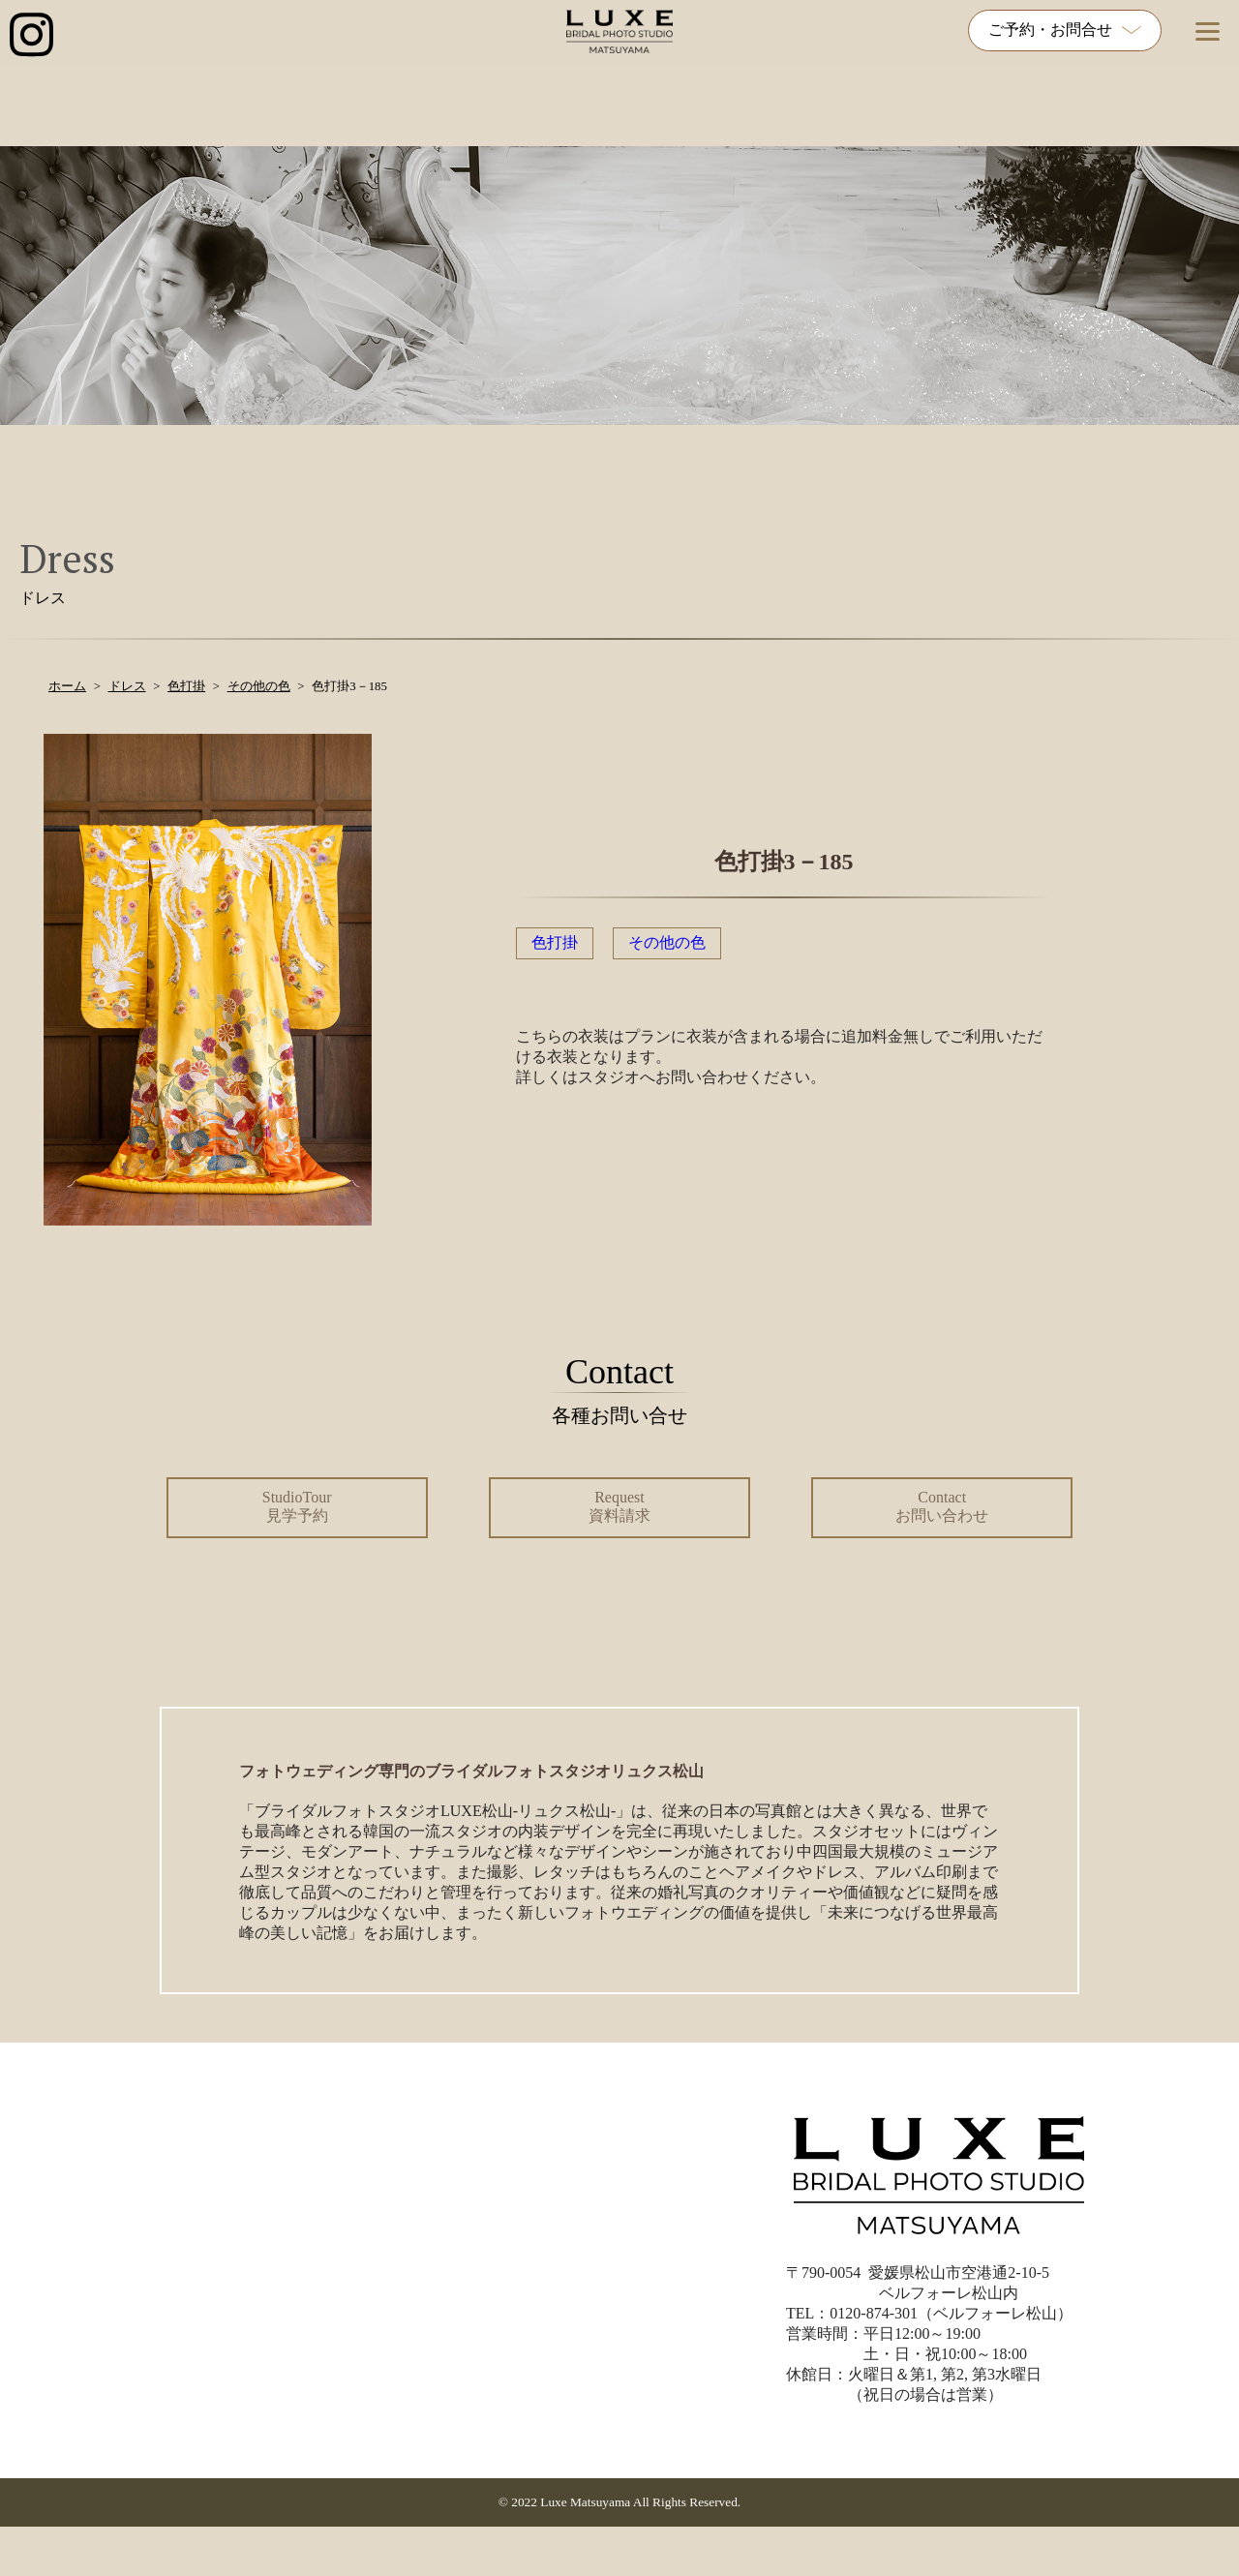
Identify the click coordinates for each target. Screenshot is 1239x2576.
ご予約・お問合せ (1064, 29)
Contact (941, 1506)
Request (619, 1506)
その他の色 (667, 942)
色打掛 (554, 942)
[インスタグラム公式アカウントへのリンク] (31, 36)
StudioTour (297, 1506)
